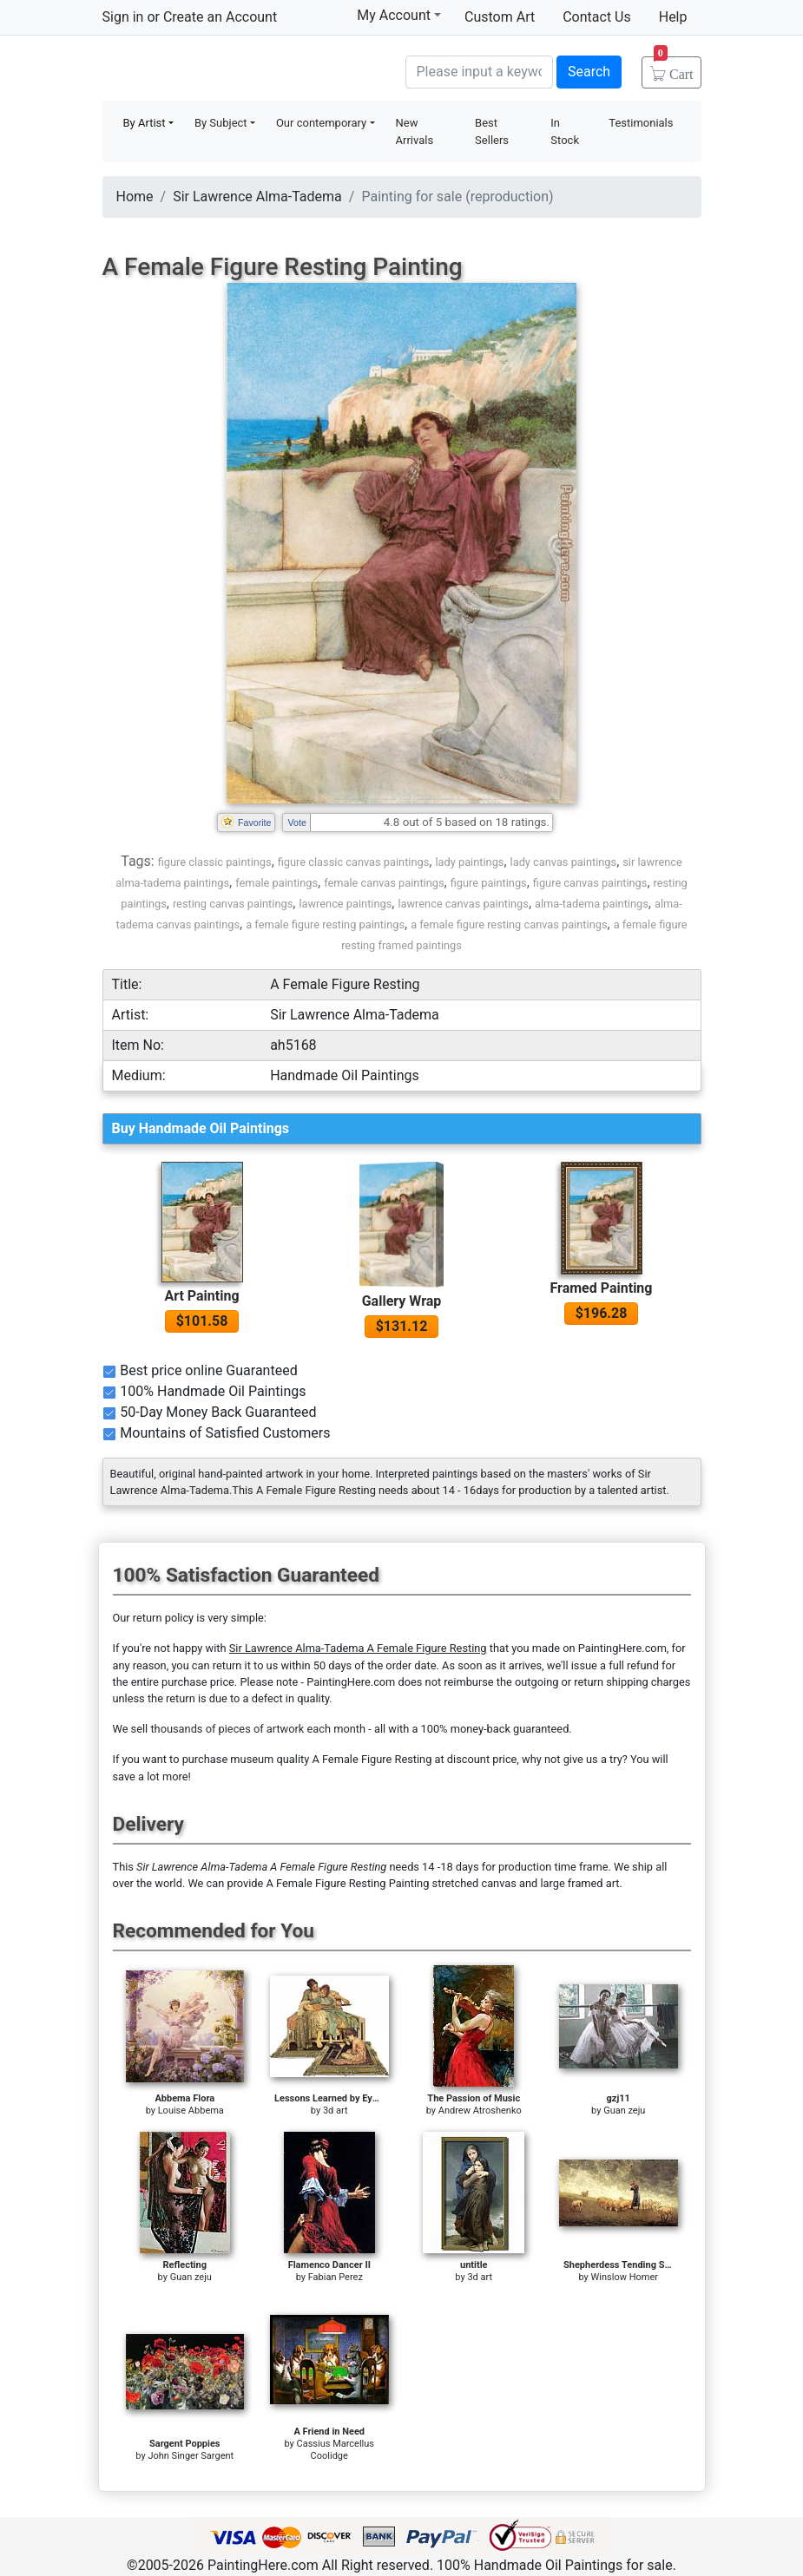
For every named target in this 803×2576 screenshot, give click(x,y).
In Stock (564, 131)
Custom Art (499, 17)
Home (135, 196)
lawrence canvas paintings (463, 903)
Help (673, 17)
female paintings (276, 882)
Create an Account (220, 17)
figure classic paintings (215, 861)
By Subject (220, 122)
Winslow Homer (624, 2277)
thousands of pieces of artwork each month (257, 1728)
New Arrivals (415, 131)
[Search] (479, 72)
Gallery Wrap (402, 1301)
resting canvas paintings (233, 903)
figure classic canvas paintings (354, 861)
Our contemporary (321, 122)
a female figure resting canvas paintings (509, 924)
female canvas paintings (384, 882)
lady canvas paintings (563, 861)
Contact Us (597, 17)
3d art (335, 2110)
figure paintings (489, 882)
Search (589, 71)
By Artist (144, 122)
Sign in (123, 17)
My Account (399, 15)
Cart (674, 68)
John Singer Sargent (191, 2455)
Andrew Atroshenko (480, 2110)
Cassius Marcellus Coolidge (336, 2449)
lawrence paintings (345, 903)
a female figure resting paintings (325, 924)
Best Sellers (492, 131)
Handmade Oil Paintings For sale (232, 70)
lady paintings (469, 861)
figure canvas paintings (590, 882)
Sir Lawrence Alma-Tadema (257, 196)
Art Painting (201, 1296)
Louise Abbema (191, 2110)
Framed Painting (601, 1288)
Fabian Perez (335, 2277)
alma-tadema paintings (591, 903)
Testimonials (641, 122)
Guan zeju (624, 2110)
